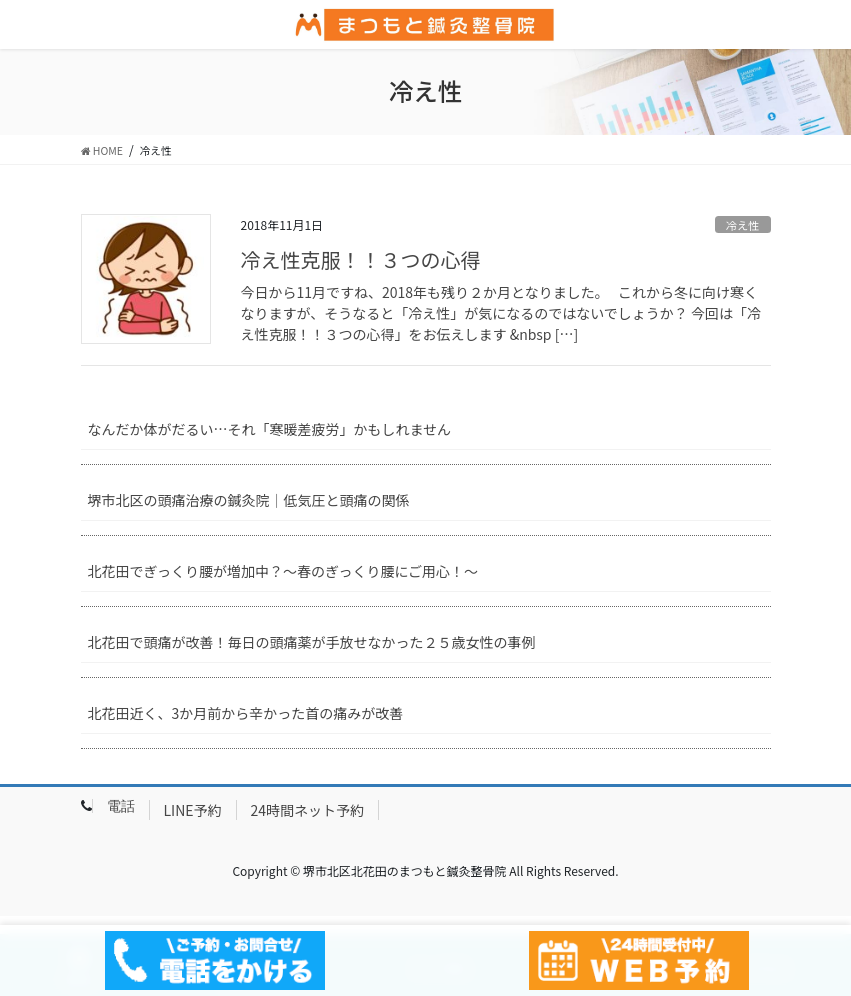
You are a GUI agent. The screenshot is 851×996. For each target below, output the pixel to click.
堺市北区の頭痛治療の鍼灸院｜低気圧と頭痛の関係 (249, 500)
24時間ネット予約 (308, 810)
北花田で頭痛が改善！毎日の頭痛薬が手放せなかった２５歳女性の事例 (312, 642)
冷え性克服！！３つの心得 (361, 259)
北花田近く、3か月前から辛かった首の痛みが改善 (246, 713)
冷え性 (743, 225)
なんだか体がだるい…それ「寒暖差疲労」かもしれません (270, 429)
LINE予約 (193, 810)
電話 (121, 806)
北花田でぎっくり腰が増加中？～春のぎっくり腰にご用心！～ (283, 571)
